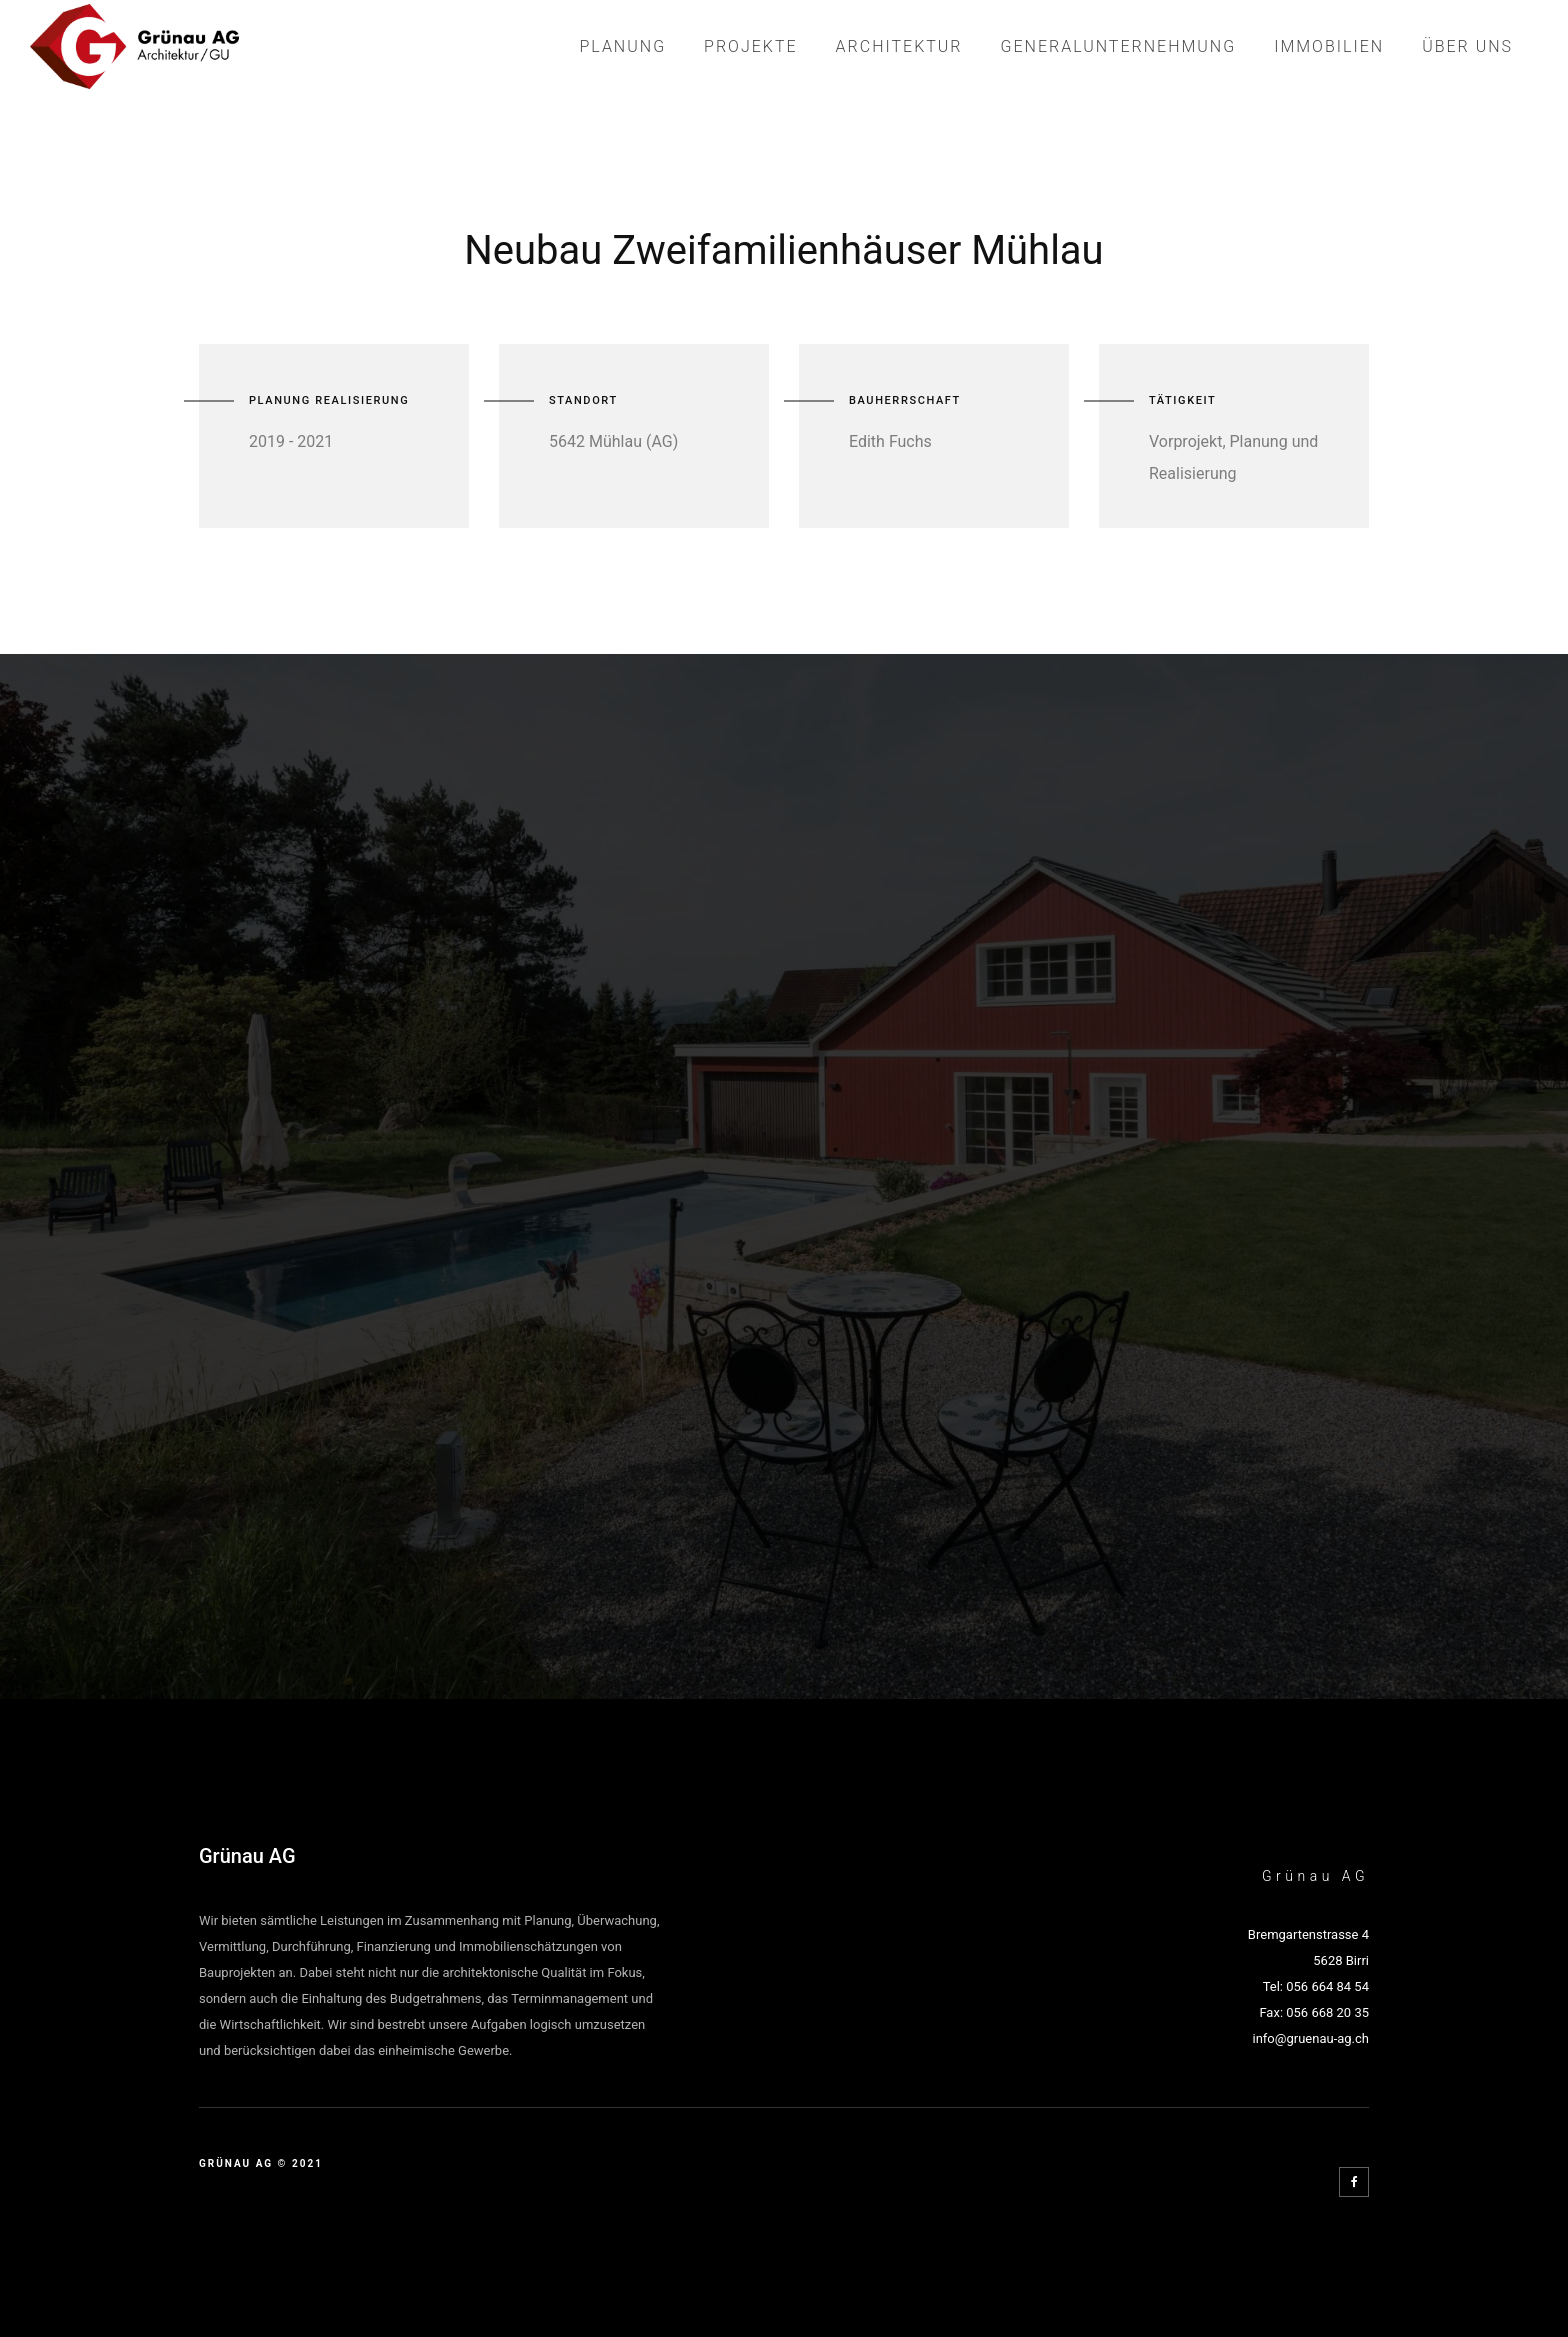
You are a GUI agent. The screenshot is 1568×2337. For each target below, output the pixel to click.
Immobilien (1329, 46)
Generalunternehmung (1119, 46)
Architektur (899, 46)
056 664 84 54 (1327, 1986)
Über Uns (1467, 46)
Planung (622, 46)
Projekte (751, 46)
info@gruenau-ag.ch (1311, 2038)
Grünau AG (247, 1856)
